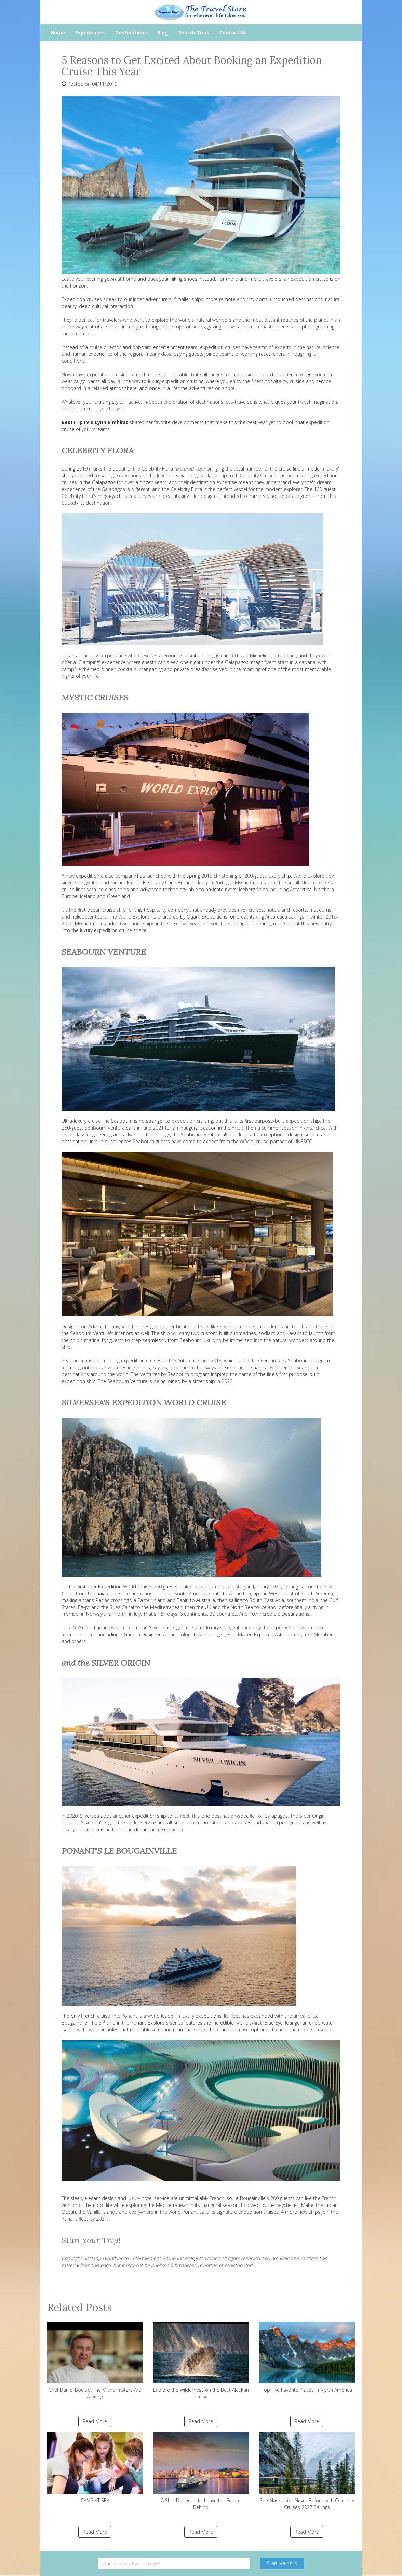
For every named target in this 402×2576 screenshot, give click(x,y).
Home (58, 32)
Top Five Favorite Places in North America (307, 2357)
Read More (95, 2421)
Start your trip (282, 2563)
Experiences (90, 32)
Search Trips (193, 32)
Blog (162, 32)
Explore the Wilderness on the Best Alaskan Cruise (201, 2361)
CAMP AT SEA (95, 2468)
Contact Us (233, 32)
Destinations (131, 32)
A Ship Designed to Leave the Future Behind (201, 2471)
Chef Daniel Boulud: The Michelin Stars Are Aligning (95, 2361)
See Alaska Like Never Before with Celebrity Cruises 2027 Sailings (307, 2471)
